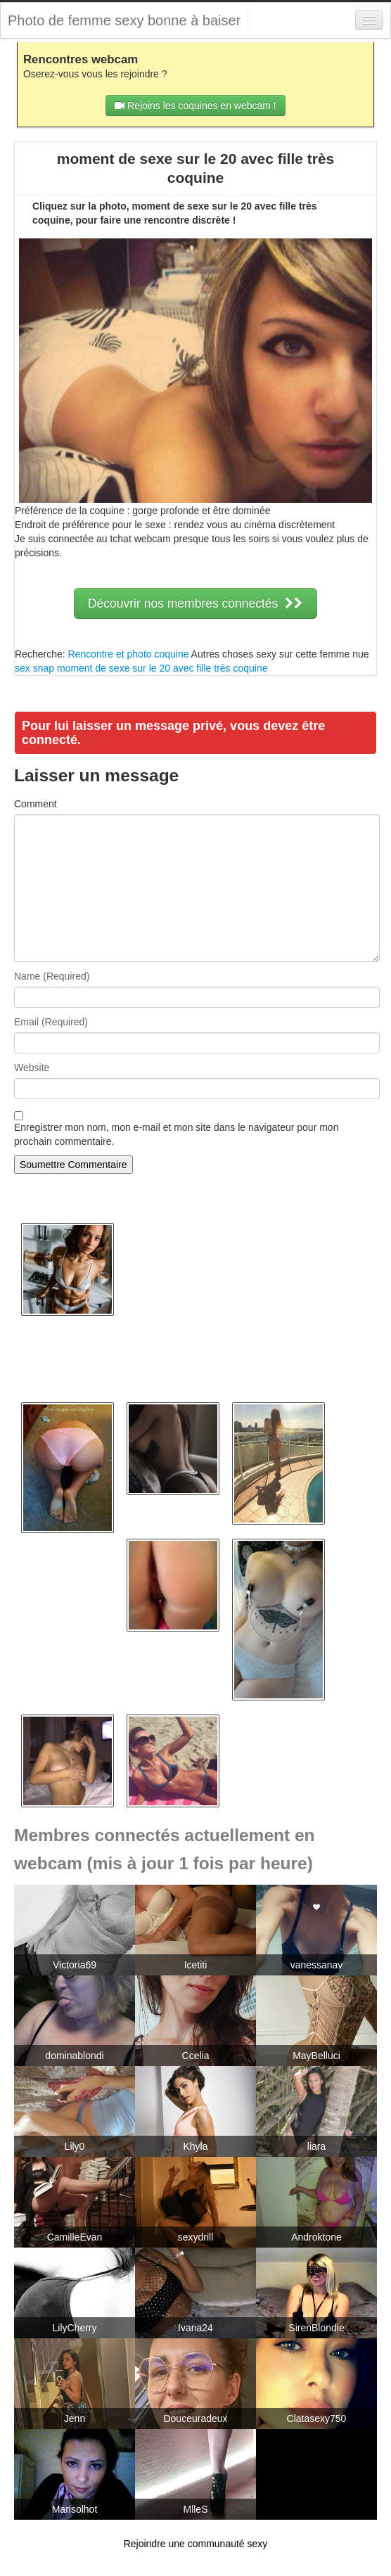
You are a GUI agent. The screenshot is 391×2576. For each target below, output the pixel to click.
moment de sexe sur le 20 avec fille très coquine (162, 668)
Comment (35, 803)
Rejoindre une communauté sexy (196, 2543)
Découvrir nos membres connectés (195, 603)
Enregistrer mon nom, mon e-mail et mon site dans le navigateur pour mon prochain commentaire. (176, 1134)
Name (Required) (51, 976)
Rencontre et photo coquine (128, 654)
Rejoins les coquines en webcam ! (195, 105)
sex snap (34, 668)
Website (31, 1067)
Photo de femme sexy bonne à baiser (124, 20)
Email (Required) (51, 1021)
